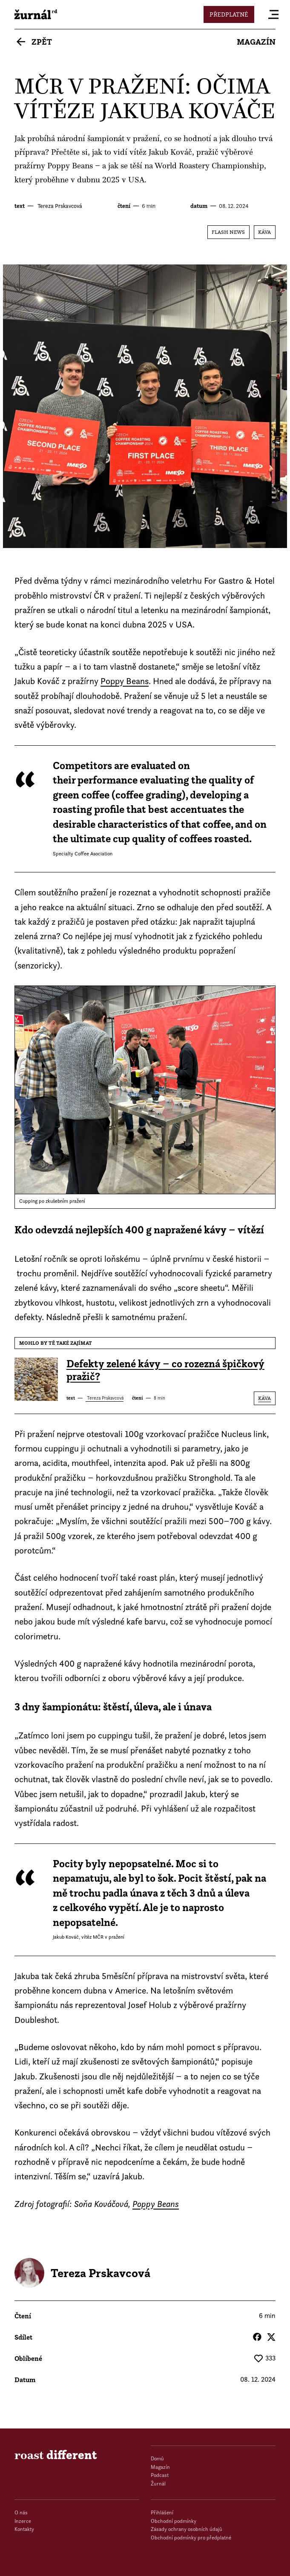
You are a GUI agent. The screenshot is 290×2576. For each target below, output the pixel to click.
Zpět (42, 42)
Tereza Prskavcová (59, 205)
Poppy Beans (70, 165)
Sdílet (23, 2337)
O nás (21, 2512)
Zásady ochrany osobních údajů (186, 2529)
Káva (264, 232)
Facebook (257, 2337)
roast (35, 14)
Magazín (256, 42)
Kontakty (24, 2529)
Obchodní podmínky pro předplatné (191, 2537)
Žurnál (158, 2483)
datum (198, 206)
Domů (157, 2458)
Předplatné (229, 14)
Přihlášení (162, 2512)
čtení (124, 206)
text (19, 206)
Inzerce (22, 2521)
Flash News (228, 232)
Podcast (160, 2475)
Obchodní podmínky (173, 2521)
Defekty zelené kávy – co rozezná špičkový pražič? (165, 1370)
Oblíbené (28, 2358)
